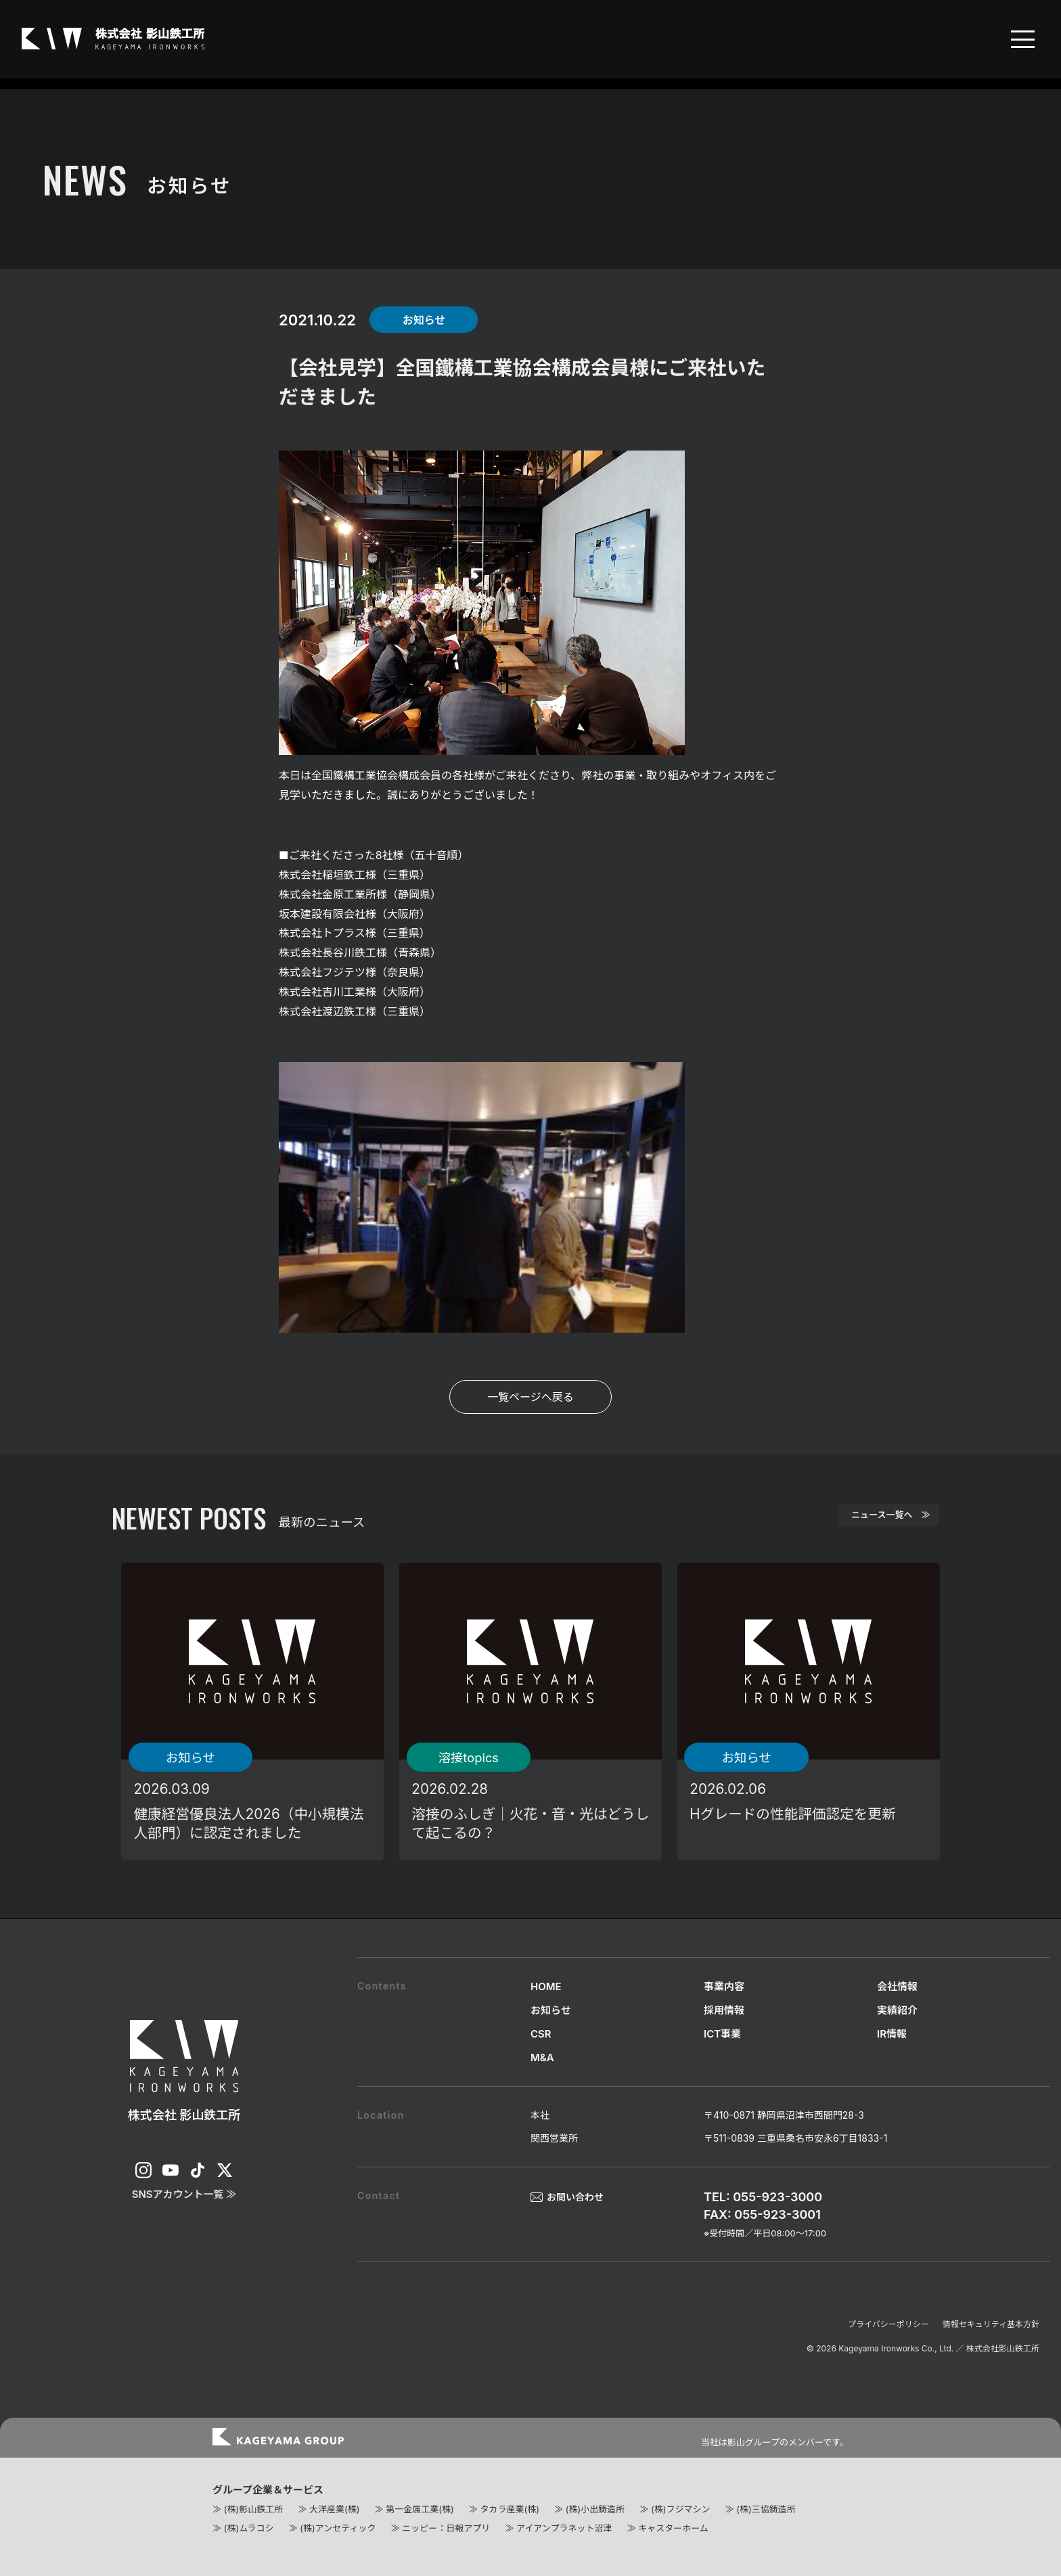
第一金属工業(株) (419, 2509)
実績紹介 (897, 2010)
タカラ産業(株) (509, 2509)
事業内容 (724, 1986)
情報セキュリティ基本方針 (991, 2324)
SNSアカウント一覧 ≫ (184, 2194)
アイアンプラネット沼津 (564, 2528)
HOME (546, 1986)
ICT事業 (722, 2033)
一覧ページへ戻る (530, 1397)
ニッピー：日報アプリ (446, 2528)
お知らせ (550, 2010)
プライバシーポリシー (888, 2324)
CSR (540, 2033)
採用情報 (724, 2010)
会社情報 (897, 1986)
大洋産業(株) (334, 2509)
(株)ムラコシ (249, 2528)
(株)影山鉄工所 (253, 2509)
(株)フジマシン (680, 2509)
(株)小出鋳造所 (595, 2509)
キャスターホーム (673, 2528)
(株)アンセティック (338, 2528)
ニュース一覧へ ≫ (870, 1519)
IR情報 (892, 2033)
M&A (542, 2057)
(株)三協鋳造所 (765, 2509)
